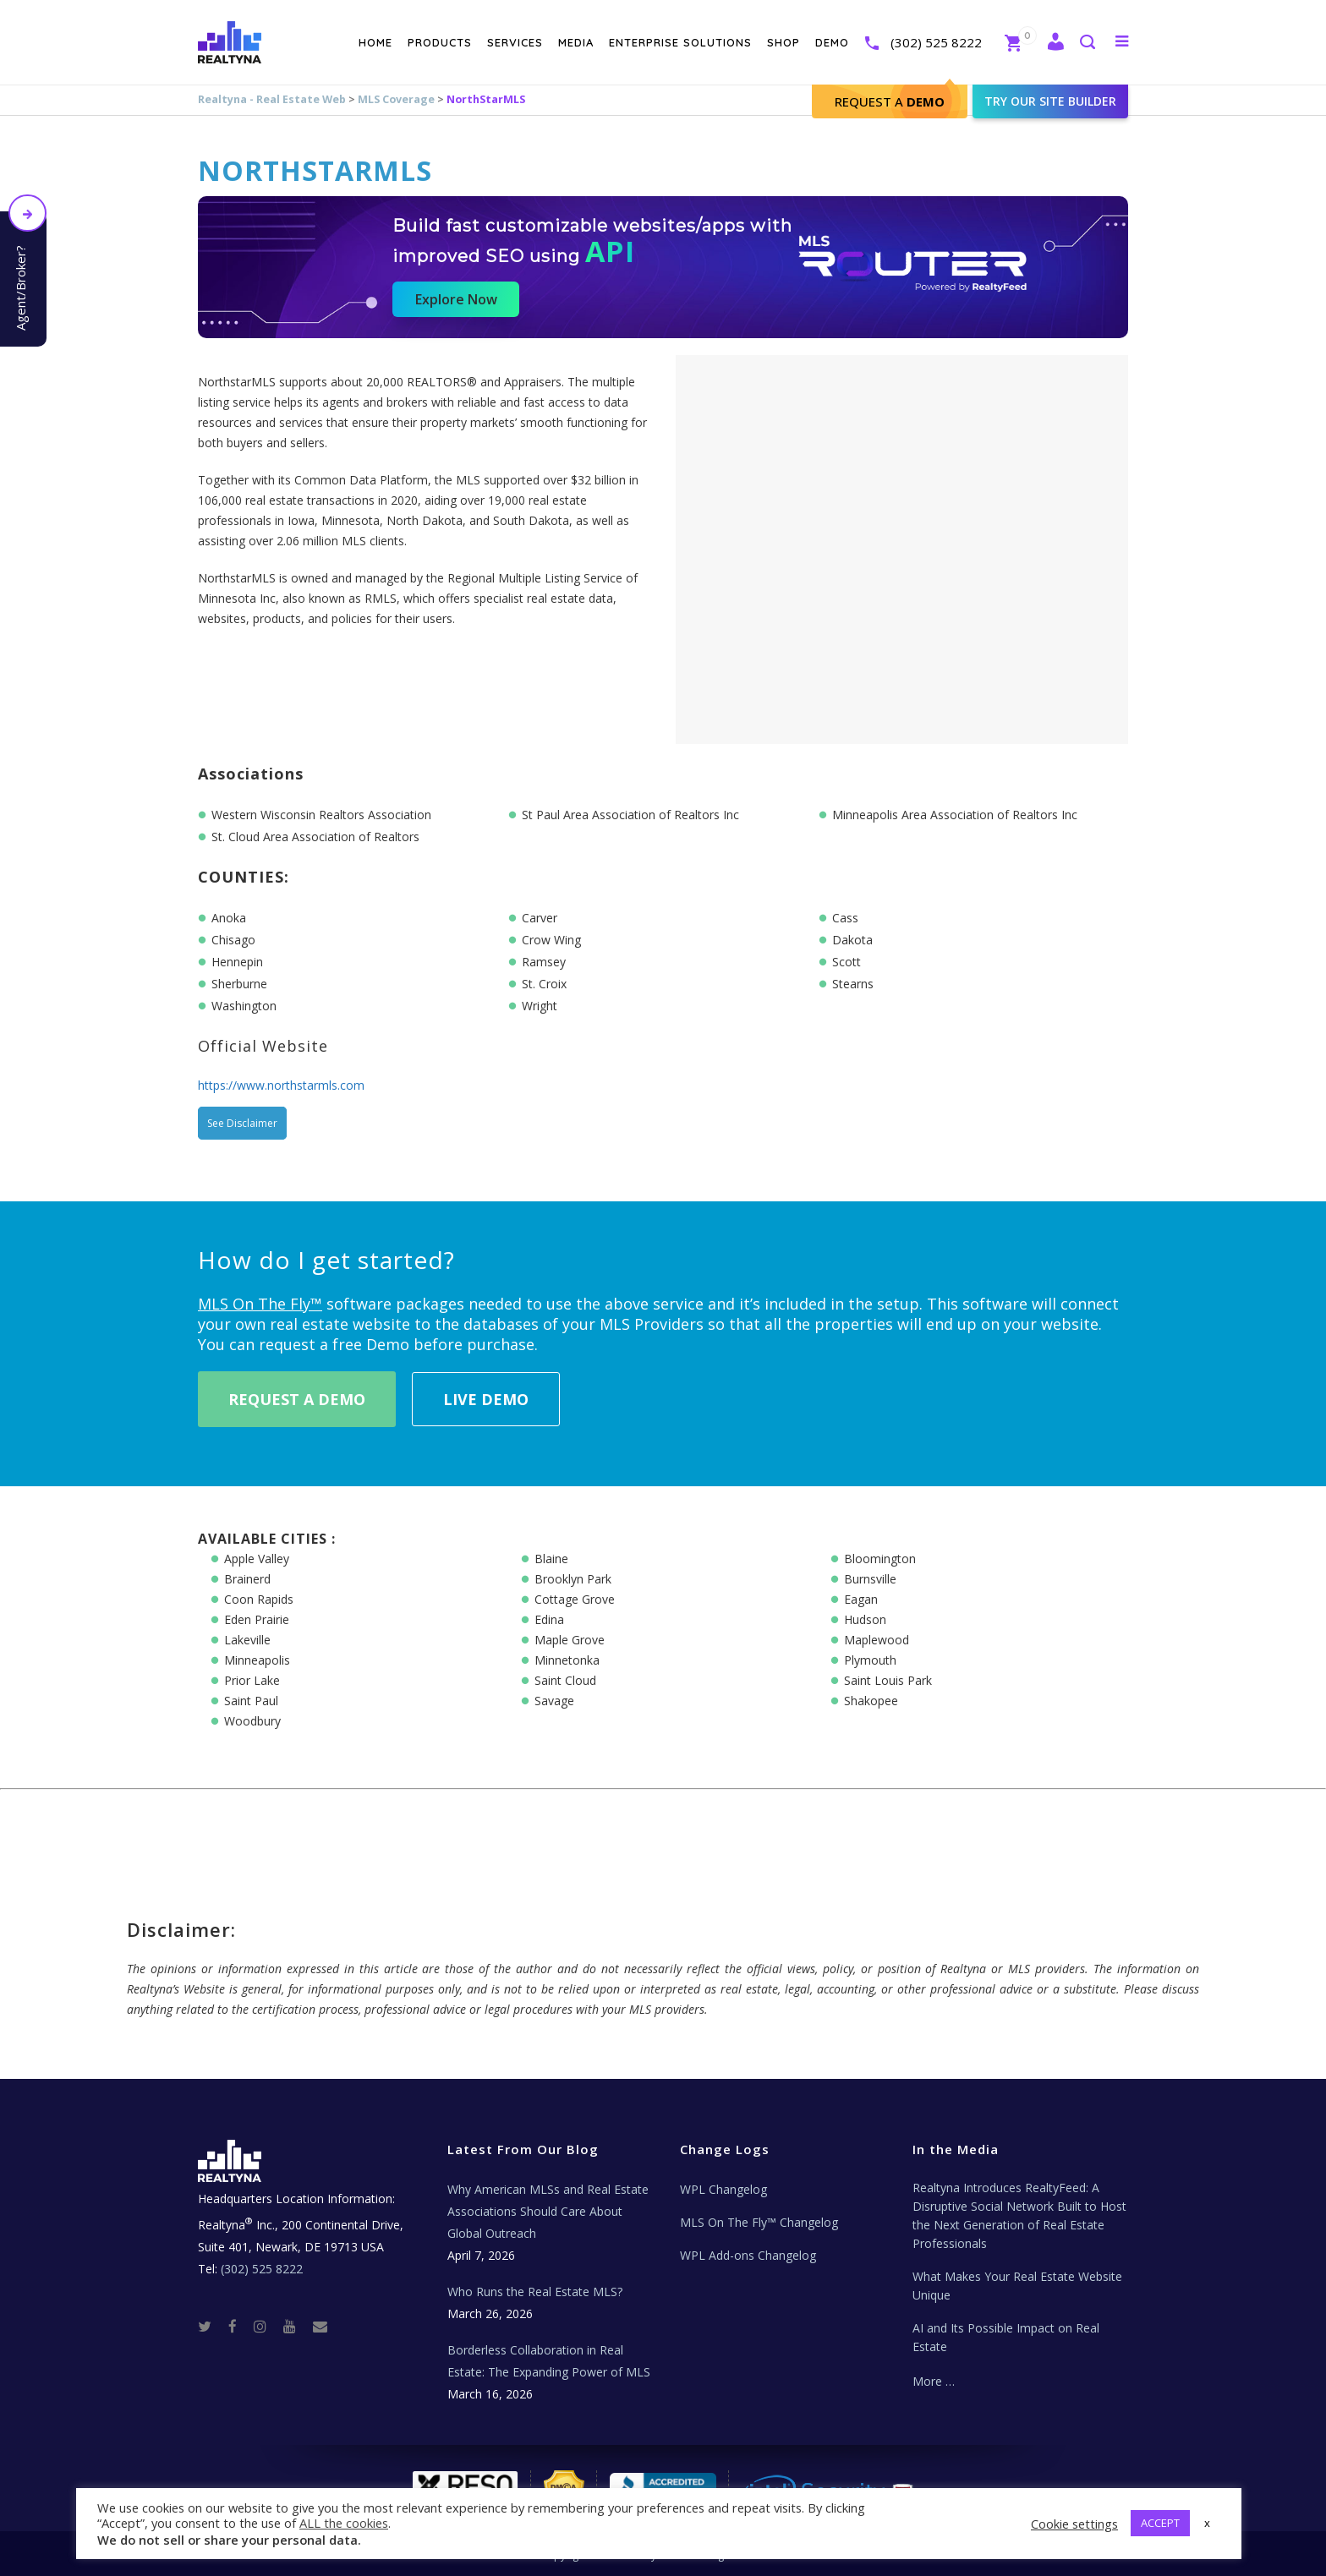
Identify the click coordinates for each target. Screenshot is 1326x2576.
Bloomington (880, 1559)
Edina (549, 1619)
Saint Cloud (565, 1680)
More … (933, 2381)
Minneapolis (257, 1660)
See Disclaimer (242, 1123)
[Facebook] (239, 2325)
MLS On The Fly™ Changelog (759, 2222)
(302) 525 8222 (936, 42)
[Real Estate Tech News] (320, 2325)
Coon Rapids (258, 1599)
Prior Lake (252, 1680)
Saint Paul (251, 1701)
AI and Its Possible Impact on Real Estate (1005, 2337)
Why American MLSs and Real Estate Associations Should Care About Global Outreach (548, 2211)
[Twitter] (211, 2325)
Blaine (551, 1559)
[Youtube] (296, 2325)
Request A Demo (296, 1399)
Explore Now (456, 299)
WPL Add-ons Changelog (748, 2255)
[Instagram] (267, 2325)
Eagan (861, 1599)
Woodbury (252, 1721)
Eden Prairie (256, 1619)
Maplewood (876, 1640)
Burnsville (870, 1579)
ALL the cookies (343, 2522)
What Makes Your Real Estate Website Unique (1017, 2285)
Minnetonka (567, 1660)
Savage (554, 1701)
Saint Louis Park (888, 1680)
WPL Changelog (723, 2189)
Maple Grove (569, 1640)
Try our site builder (1050, 101)
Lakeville (247, 1640)
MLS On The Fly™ (260, 1303)
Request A (890, 101)
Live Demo (486, 1399)
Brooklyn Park (572, 1579)
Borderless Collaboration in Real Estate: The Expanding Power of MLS (548, 2361)
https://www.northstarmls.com (281, 1085)
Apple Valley (256, 1559)
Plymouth (870, 1660)
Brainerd (247, 1579)
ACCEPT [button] (1160, 2522)
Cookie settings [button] (1074, 2523)
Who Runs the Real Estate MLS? (534, 2291)
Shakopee (871, 1701)
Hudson (865, 1619)
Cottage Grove (574, 1599)
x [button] (1207, 2522)
